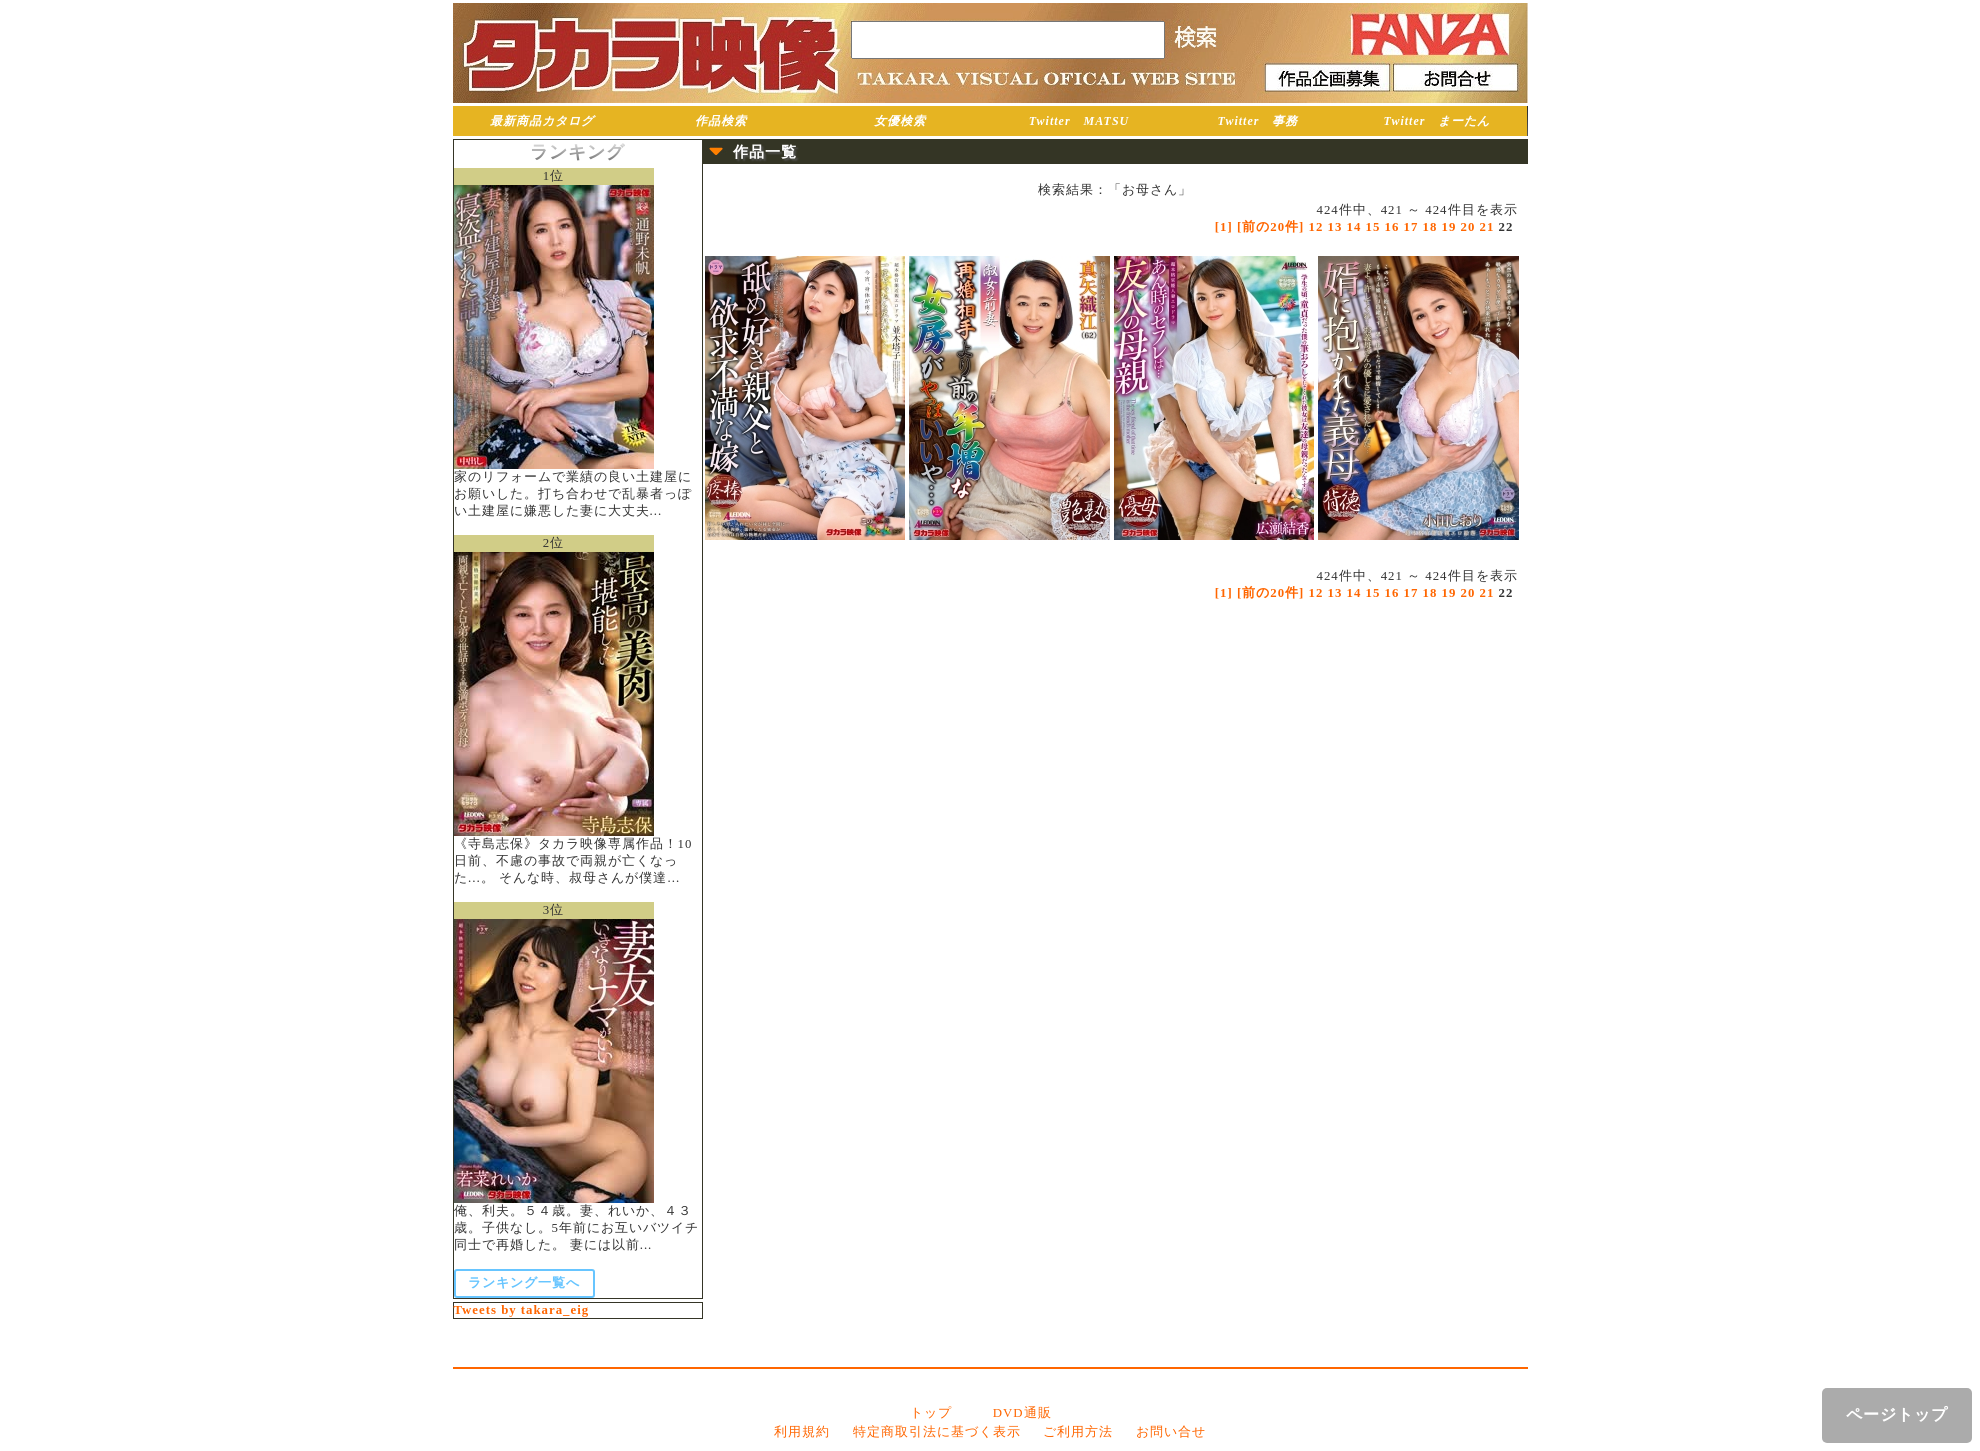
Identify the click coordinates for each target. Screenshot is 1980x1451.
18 (1430, 227)
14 (1354, 227)
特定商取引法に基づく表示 (937, 1432)
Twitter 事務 (1258, 121)
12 (1316, 227)
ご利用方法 (1078, 1432)
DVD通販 (1022, 1413)
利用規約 (802, 1432)
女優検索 (900, 121)
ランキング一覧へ (524, 1283)
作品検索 (721, 121)
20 (1468, 227)
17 (1411, 227)
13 (1335, 227)
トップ (931, 1413)
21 (1487, 227)
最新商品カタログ (542, 121)
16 (1392, 227)
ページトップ (1897, 1414)
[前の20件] (1270, 227)
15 (1373, 227)
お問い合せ (1171, 1432)
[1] (1224, 227)
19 (1449, 227)
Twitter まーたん (1437, 121)
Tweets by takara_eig (522, 1310)
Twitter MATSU (1079, 121)
